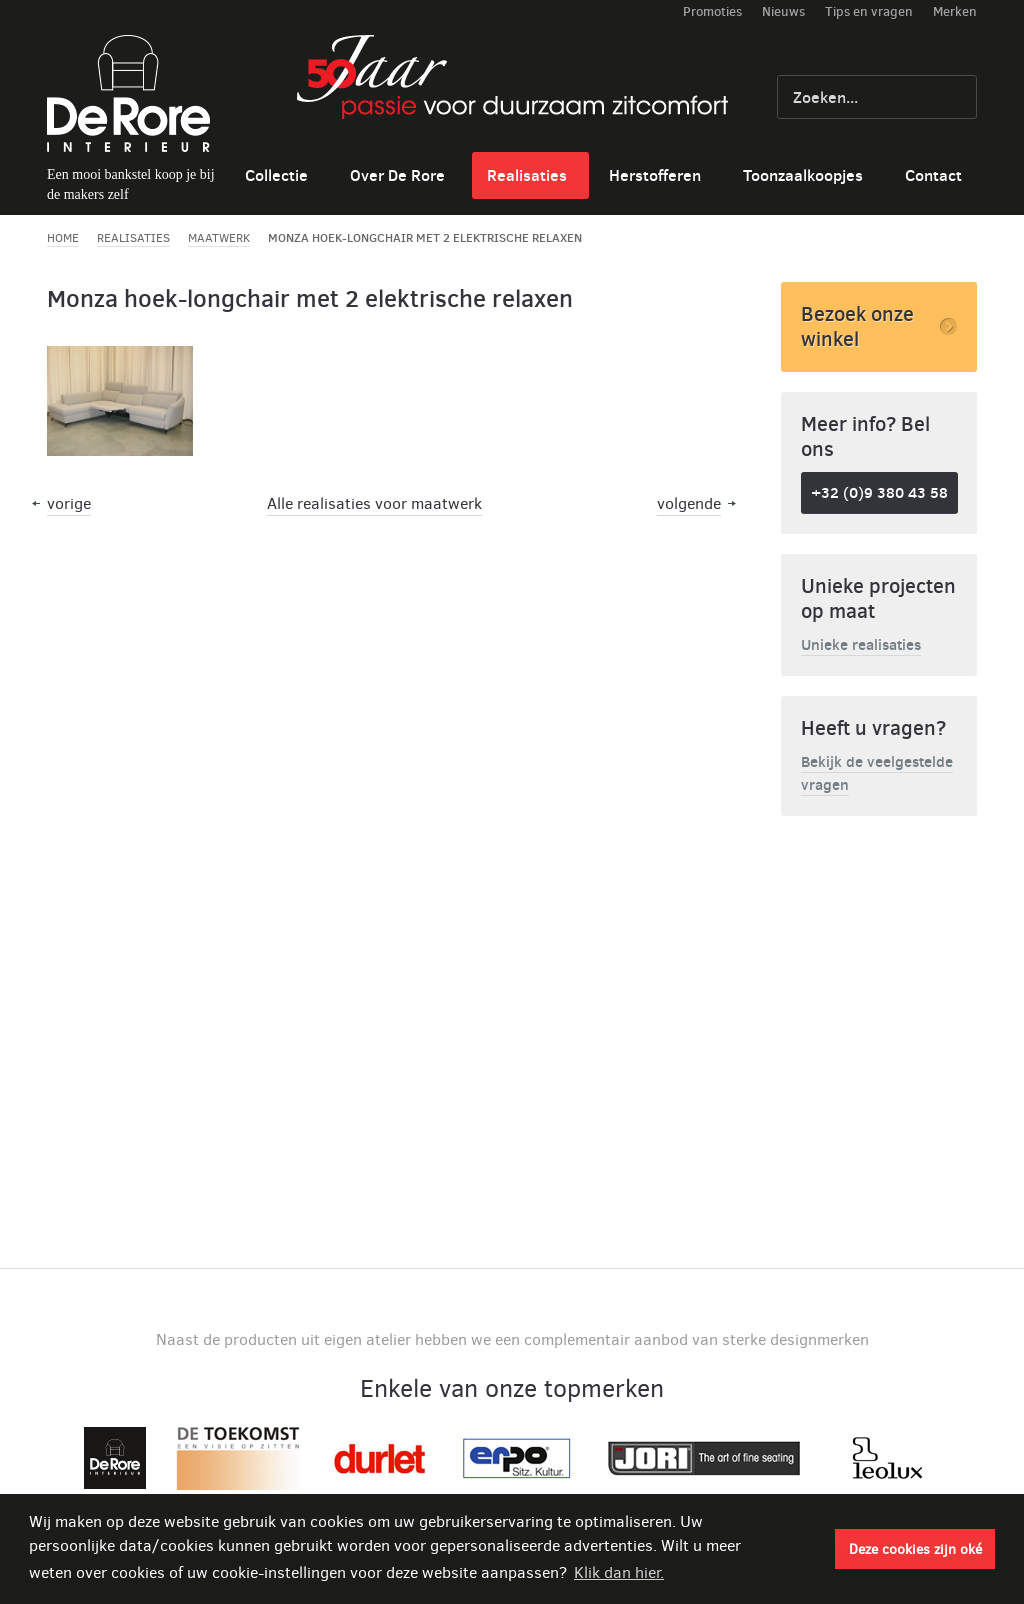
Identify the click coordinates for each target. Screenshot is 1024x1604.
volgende (689, 503)
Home (63, 238)
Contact (933, 175)
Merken (955, 11)
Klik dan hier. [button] (619, 1572)
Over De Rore (397, 175)
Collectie (276, 175)
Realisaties (527, 175)
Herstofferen (655, 175)
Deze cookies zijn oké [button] (915, 1549)
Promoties (712, 11)
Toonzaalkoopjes (803, 175)
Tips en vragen (869, 11)
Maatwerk (219, 238)
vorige (69, 503)
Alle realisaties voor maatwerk (374, 503)
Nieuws (783, 11)
